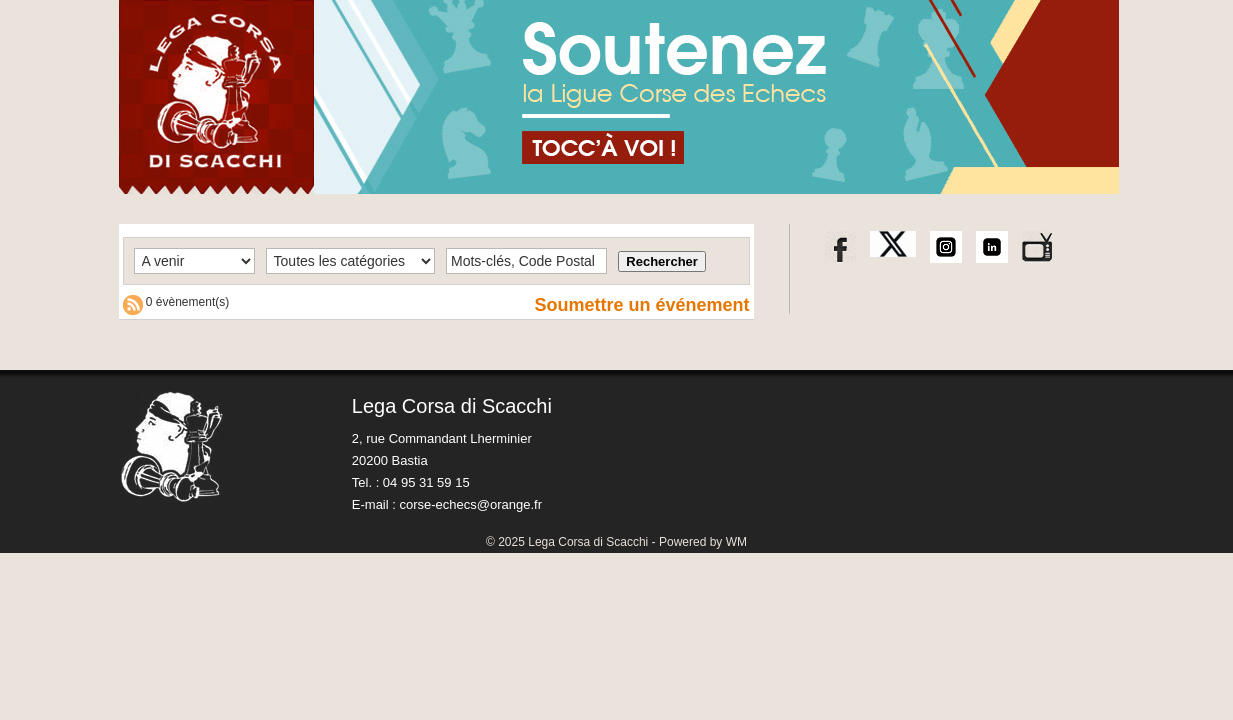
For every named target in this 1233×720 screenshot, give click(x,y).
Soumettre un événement (641, 305)
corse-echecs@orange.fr (470, 504)
